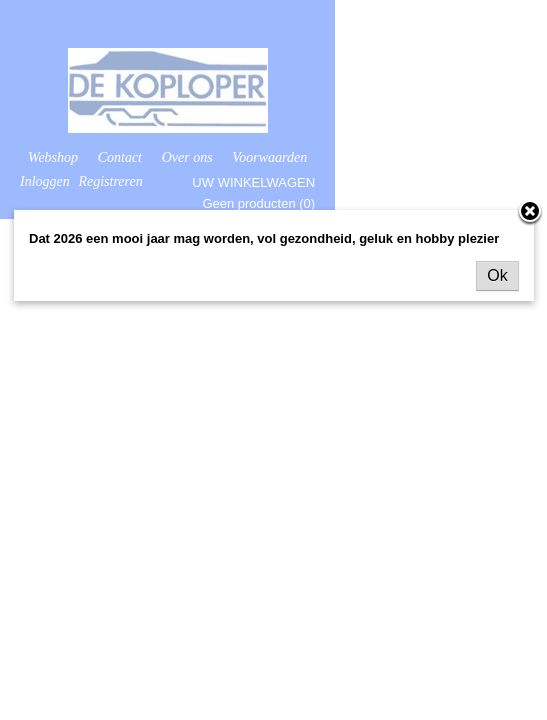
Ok (497, 275)
